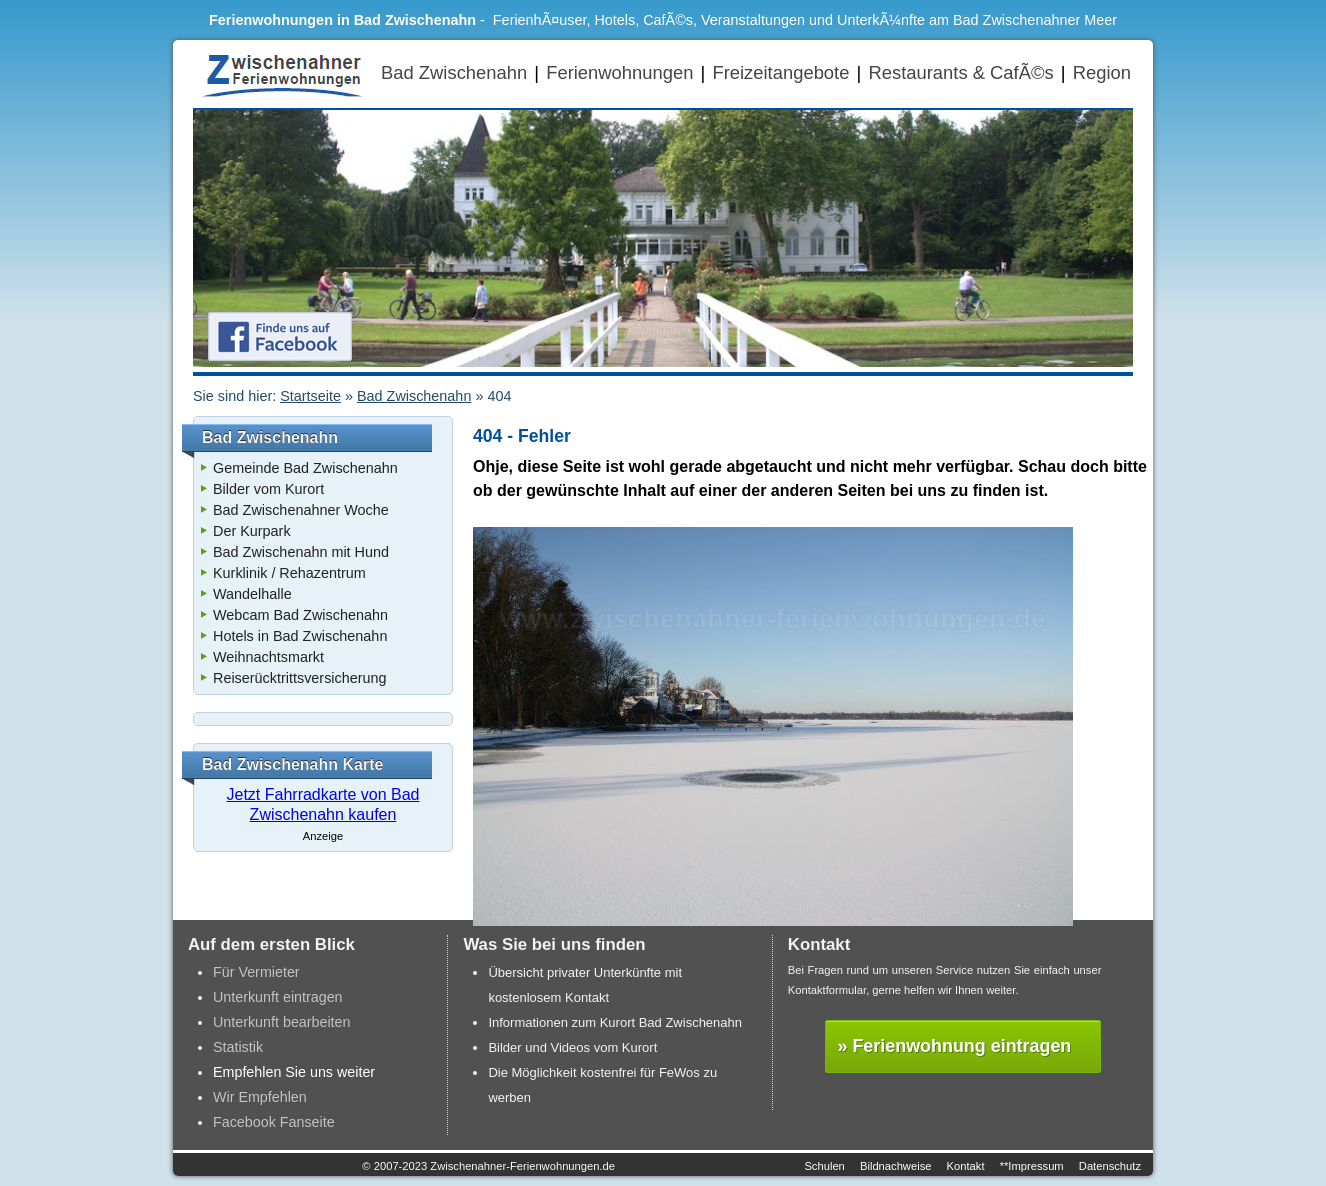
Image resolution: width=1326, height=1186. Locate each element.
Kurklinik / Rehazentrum (289, 573)
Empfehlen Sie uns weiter (294, 1072)
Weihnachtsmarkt (268, 657)
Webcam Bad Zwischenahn (300, 615)
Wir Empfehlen (260, 1097)
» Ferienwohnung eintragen (955, 1046)
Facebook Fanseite (274, 1122)
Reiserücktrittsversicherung (300, 678)
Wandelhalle (252, 594)
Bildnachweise (896, 1166)
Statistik (238, 1047)
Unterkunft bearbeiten (282, 1022)
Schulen (824, 1166)
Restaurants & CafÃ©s (960, 72)
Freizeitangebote (780, 72)
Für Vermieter (256, 972)
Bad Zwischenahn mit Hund (301, 552)
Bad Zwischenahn (454, 72)
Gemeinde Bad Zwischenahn (305, 468)
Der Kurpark (252, 531)
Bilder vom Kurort (268, 489)
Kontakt (966, 1166)
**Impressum (1032, 1166)
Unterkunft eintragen (278, 997)
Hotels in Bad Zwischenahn (300, 636)
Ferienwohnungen (619, 72)
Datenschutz (1110, 1166)
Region (1102, 72)
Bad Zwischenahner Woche (301, 510)
